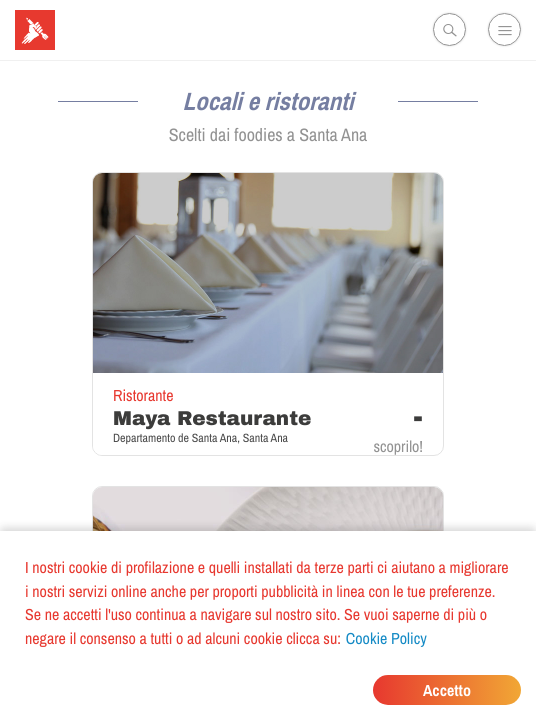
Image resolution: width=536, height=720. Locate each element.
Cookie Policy (386, 638)
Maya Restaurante (212, 419)
